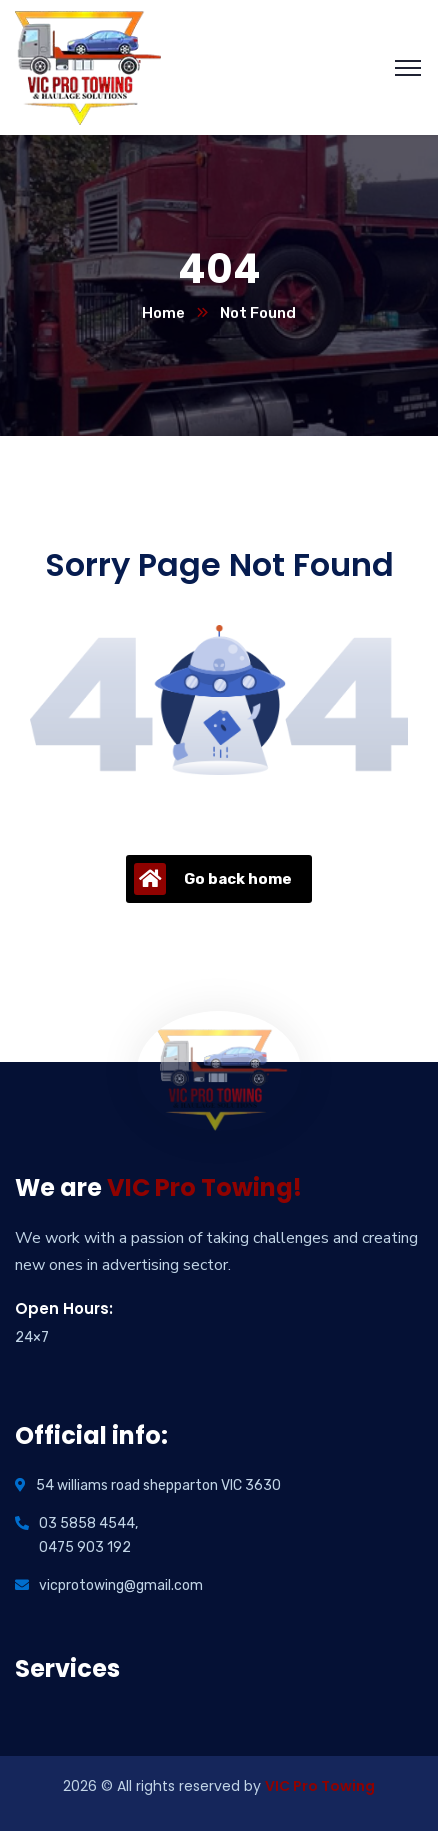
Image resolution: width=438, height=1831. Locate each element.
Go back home (213, 879)
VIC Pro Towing (320, 1786)
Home (163, 313)
